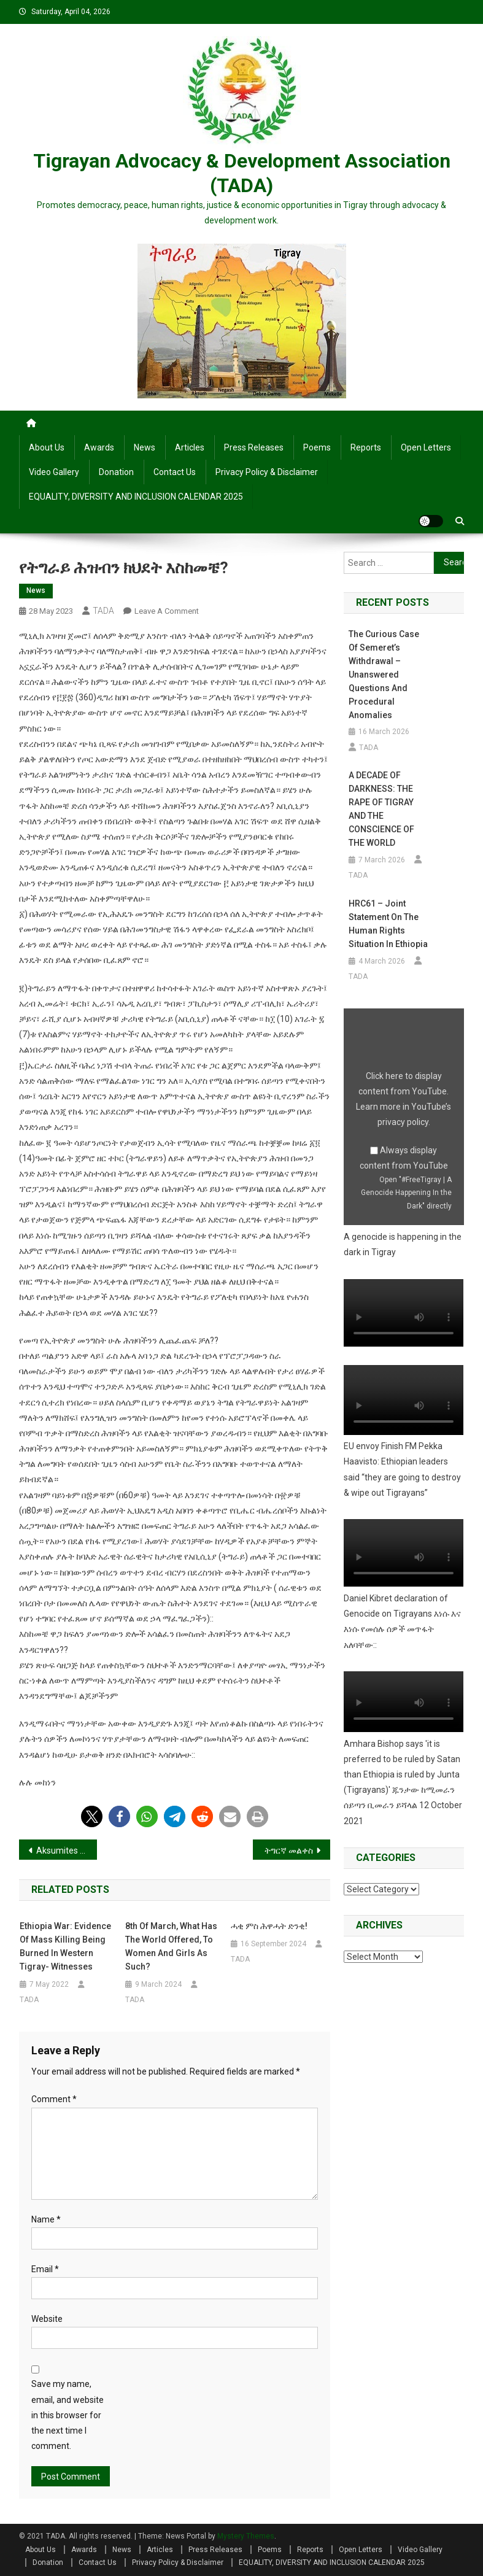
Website (47, 2319)
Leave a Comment (166, 611)
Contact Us (174, 472)
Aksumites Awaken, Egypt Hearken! (66, 1850)
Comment (54, 2099)
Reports (365, 447)
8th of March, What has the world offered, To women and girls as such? (171, 1946)
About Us (46, 447)
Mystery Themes (245, 2536)
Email (45, 2269)
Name (46, 2219)
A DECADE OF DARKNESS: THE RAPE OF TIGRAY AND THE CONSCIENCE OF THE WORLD (381, 809)
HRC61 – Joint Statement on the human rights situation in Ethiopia (388, 924)
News (144, 447)
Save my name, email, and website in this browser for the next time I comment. (67, 2415)
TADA (103, 611)
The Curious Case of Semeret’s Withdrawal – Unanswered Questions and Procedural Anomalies (384, 674)
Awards (99, 447)
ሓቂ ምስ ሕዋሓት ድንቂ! (269, 1926)
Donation (116, 472)
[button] (91, 1816)
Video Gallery (54, 472)
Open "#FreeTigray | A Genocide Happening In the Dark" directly (406, 1192)
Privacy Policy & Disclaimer (266, 472)
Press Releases (254, 447)
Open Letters (426, 447)
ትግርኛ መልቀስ (289, 1850)
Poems (317, 447)
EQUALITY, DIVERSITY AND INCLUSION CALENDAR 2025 (136, 496)
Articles (189, 447)
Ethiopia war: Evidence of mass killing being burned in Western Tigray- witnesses (65, 1946)
